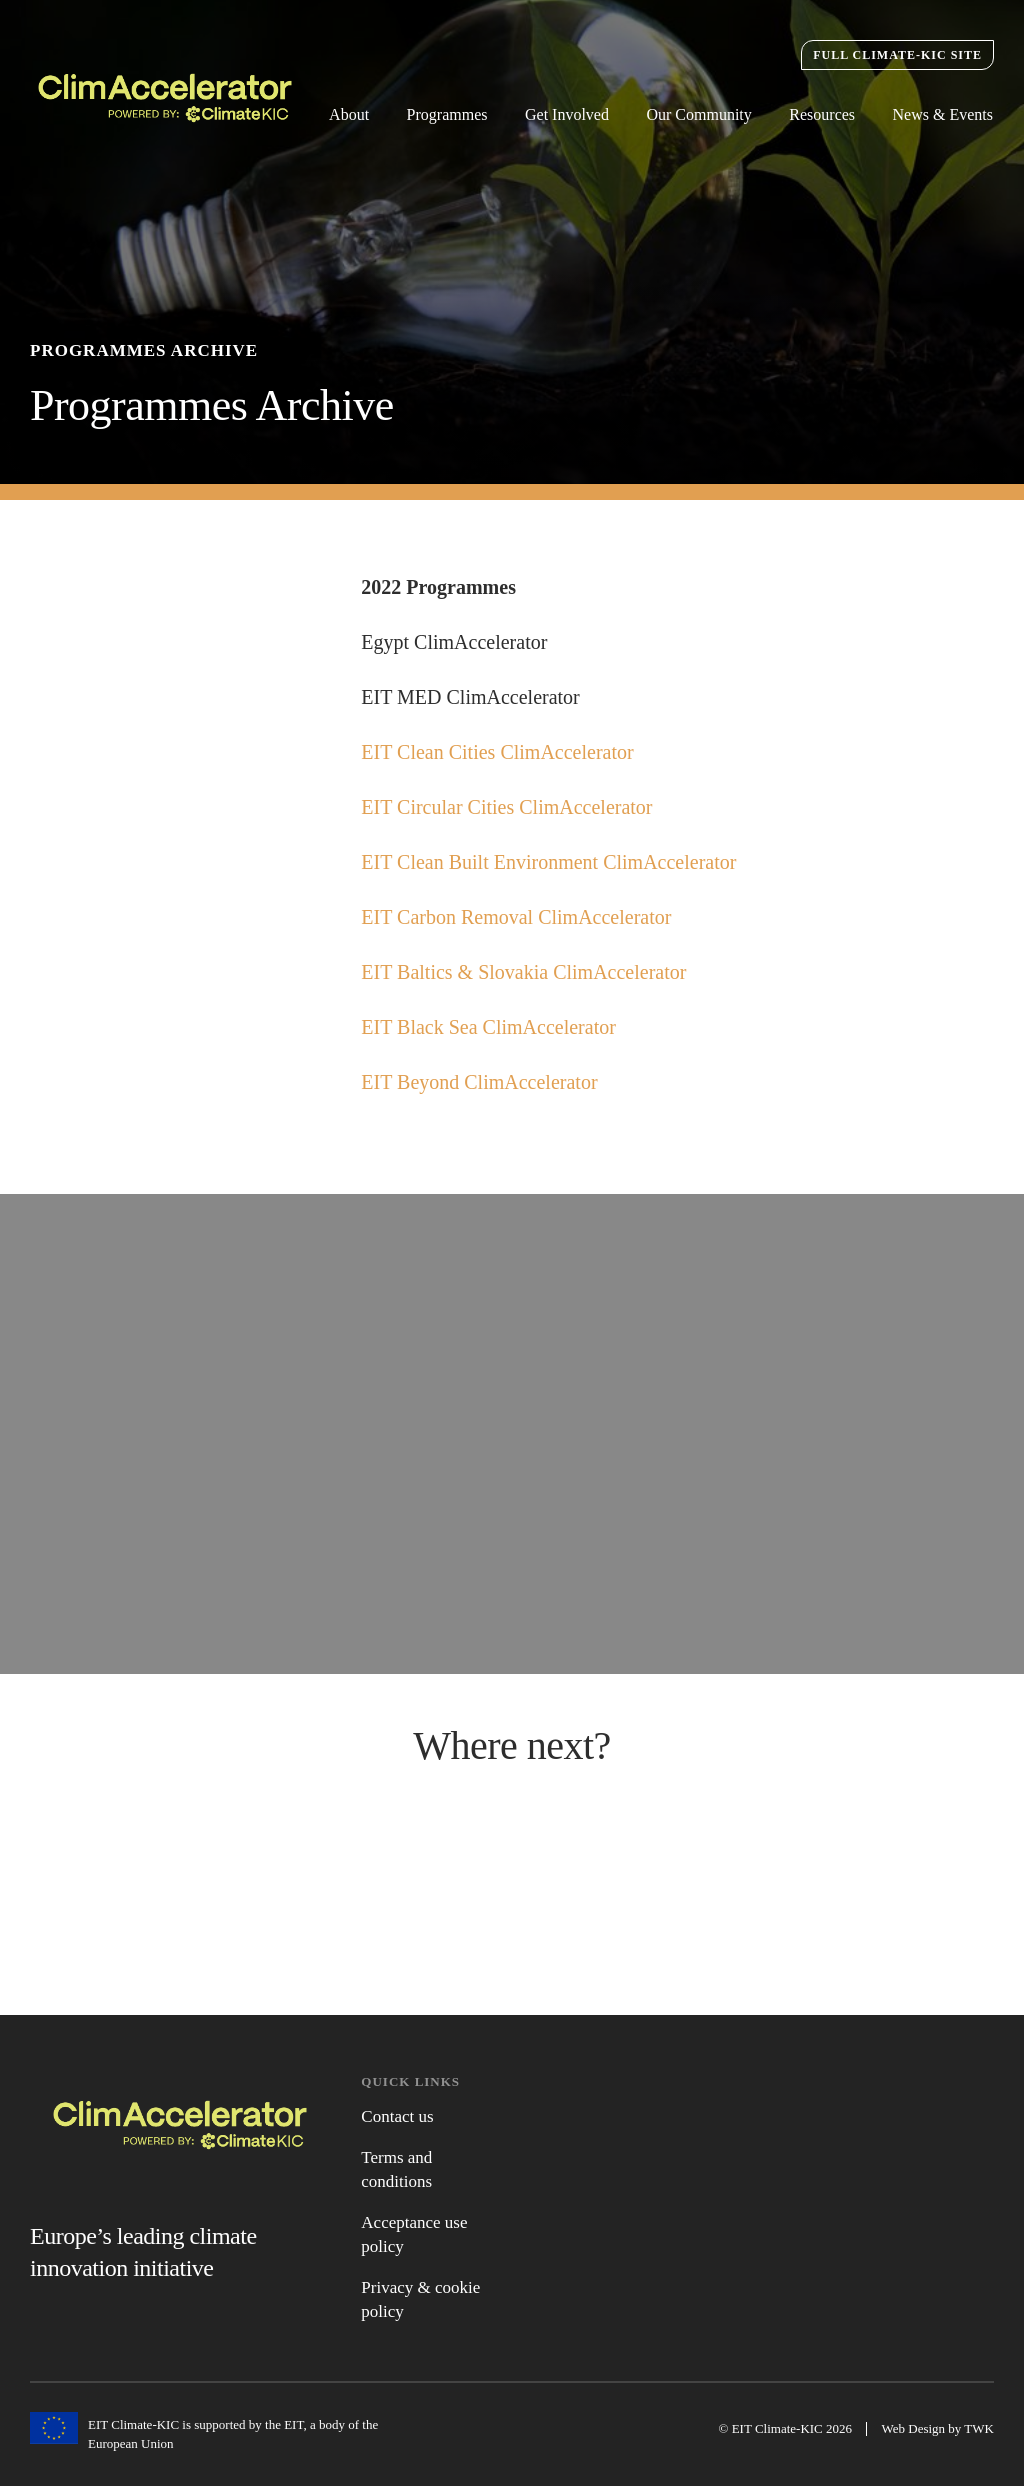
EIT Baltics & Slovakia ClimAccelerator (526, 979)
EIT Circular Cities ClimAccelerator (509, 814)
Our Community (698, 114)
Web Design (914, 2428)
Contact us (397, 2116)
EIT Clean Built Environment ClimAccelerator (551, 869)
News (511, 1879)
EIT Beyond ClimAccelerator (481, 1089)
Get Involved (567, 114)
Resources (822, 114)
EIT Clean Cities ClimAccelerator (499, 759)
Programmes (447, 114)
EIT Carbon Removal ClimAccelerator (518, 924)
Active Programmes (180, 1873)
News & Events (943, 114)
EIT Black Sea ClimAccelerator (491, 1034)
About (349, 114)
